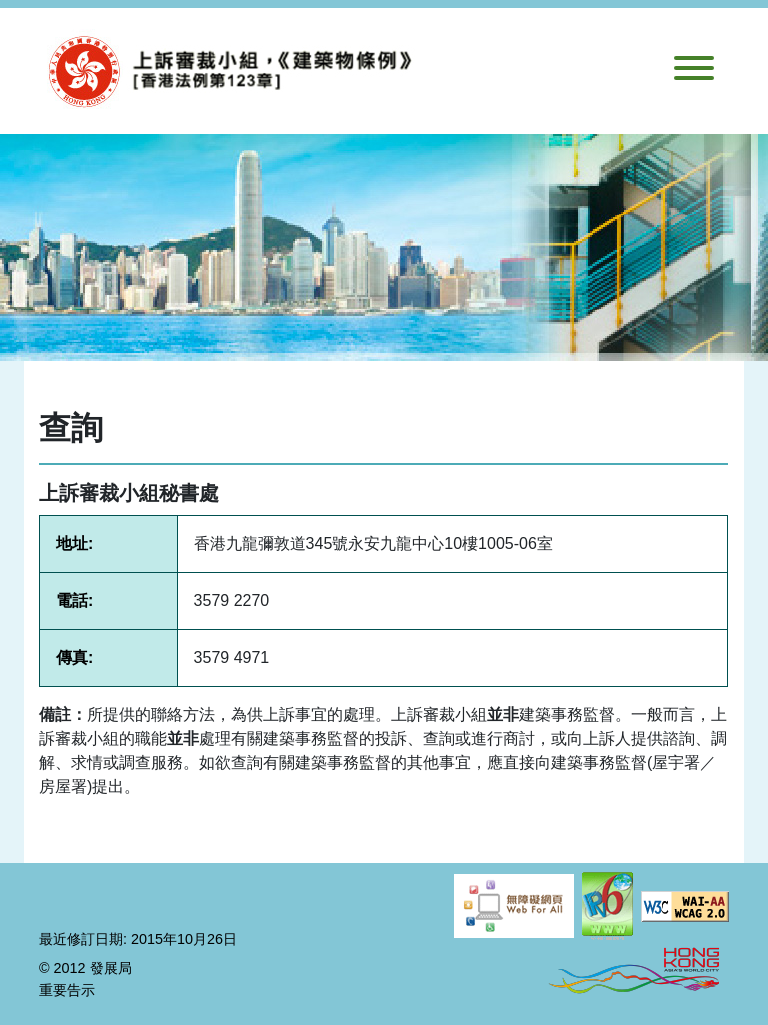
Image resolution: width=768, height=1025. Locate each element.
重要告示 (67, 990)
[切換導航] (694, 71)
